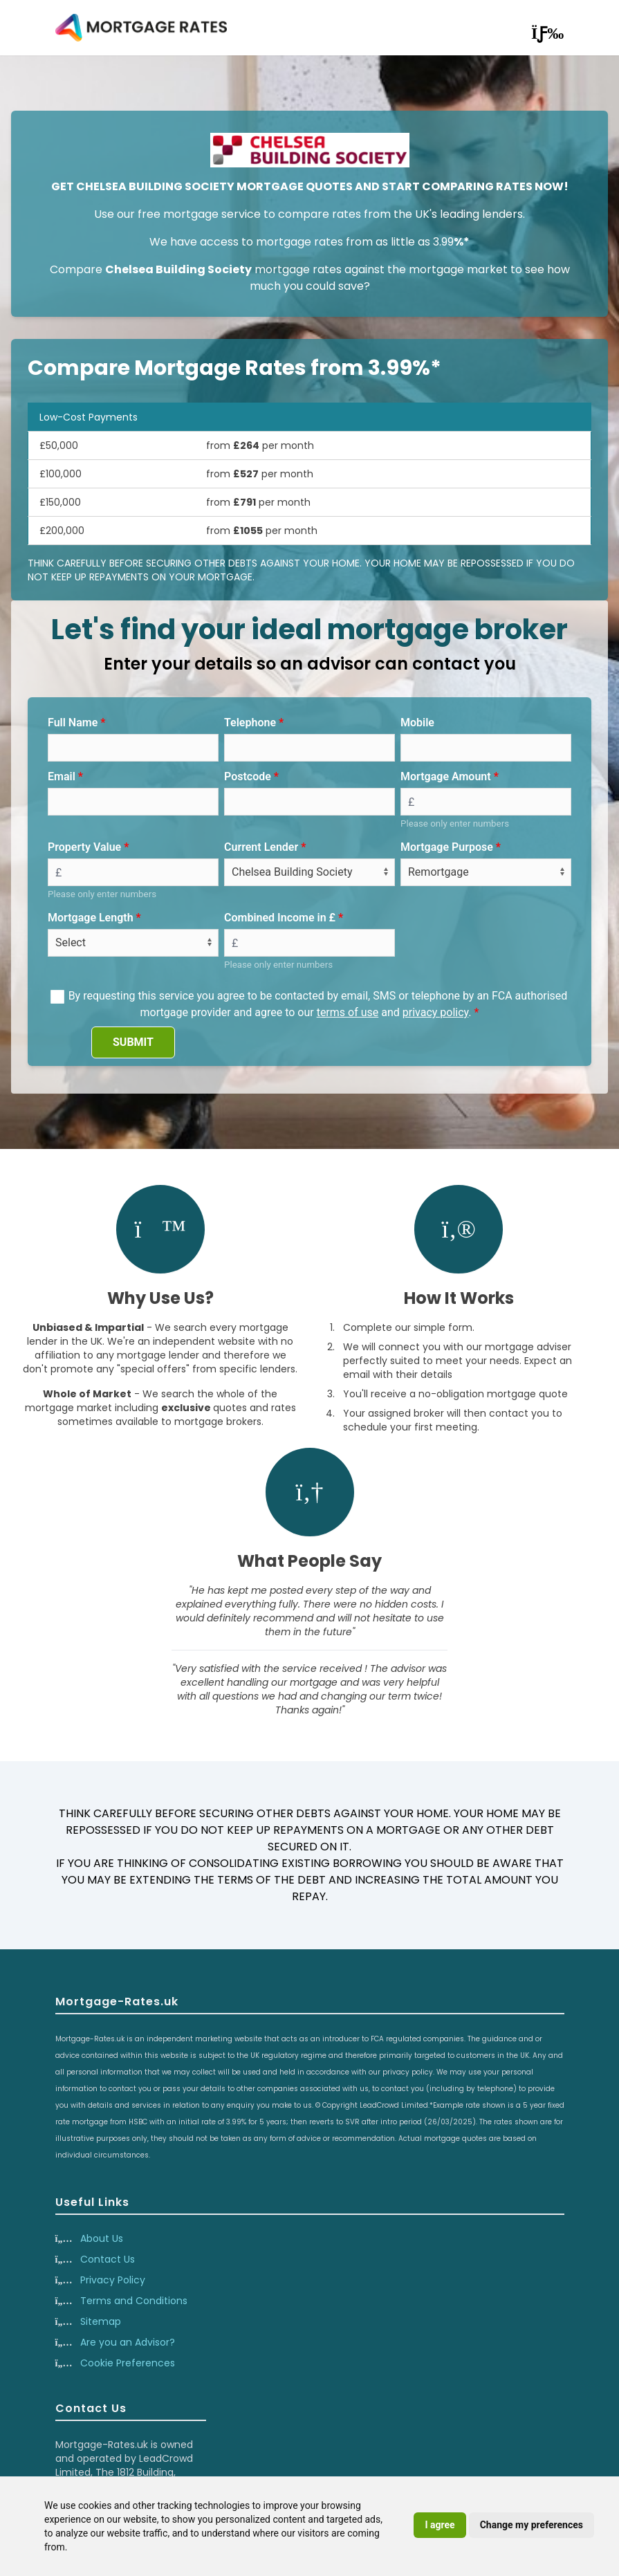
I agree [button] (439, 2524)
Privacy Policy (112, 2280)
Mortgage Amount (445, 776)
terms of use (348, 1012)
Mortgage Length (90, 917)
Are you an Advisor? (127, 2342)
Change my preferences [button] (531, 2524)
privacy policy (436, 1012)
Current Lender (261, 847)
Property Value (84, 847)
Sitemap (100, 2321)
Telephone (250, 722)
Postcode (247, 776)
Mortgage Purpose (446, 847)
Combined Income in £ (279, 917)
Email (61, 776)
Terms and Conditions (133, 2301)
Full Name (73, 722)
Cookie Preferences (127, 2363)
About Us (101, 2238)
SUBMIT (133, 1042)
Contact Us (107, 2259)
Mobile (417, 722)
